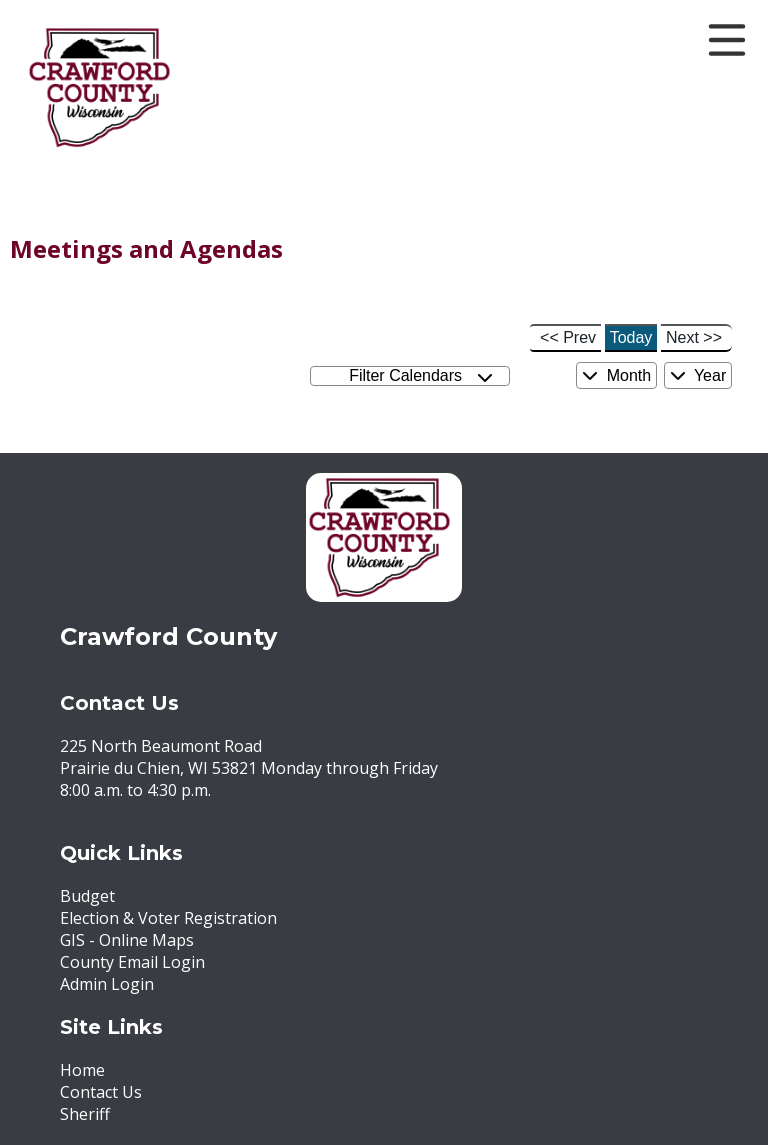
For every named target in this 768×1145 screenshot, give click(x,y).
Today (631, 337)
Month (616, 375)
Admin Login (107, 984)
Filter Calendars (421, 376)
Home (82, 1070)
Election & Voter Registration (168, 918)
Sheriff (85, 1114)
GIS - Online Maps (127, 940)
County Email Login (132, 962)
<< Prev (568, 337)
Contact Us (101, 1092)
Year (698, 375)
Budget (87, 896)
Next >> (694, 337)
